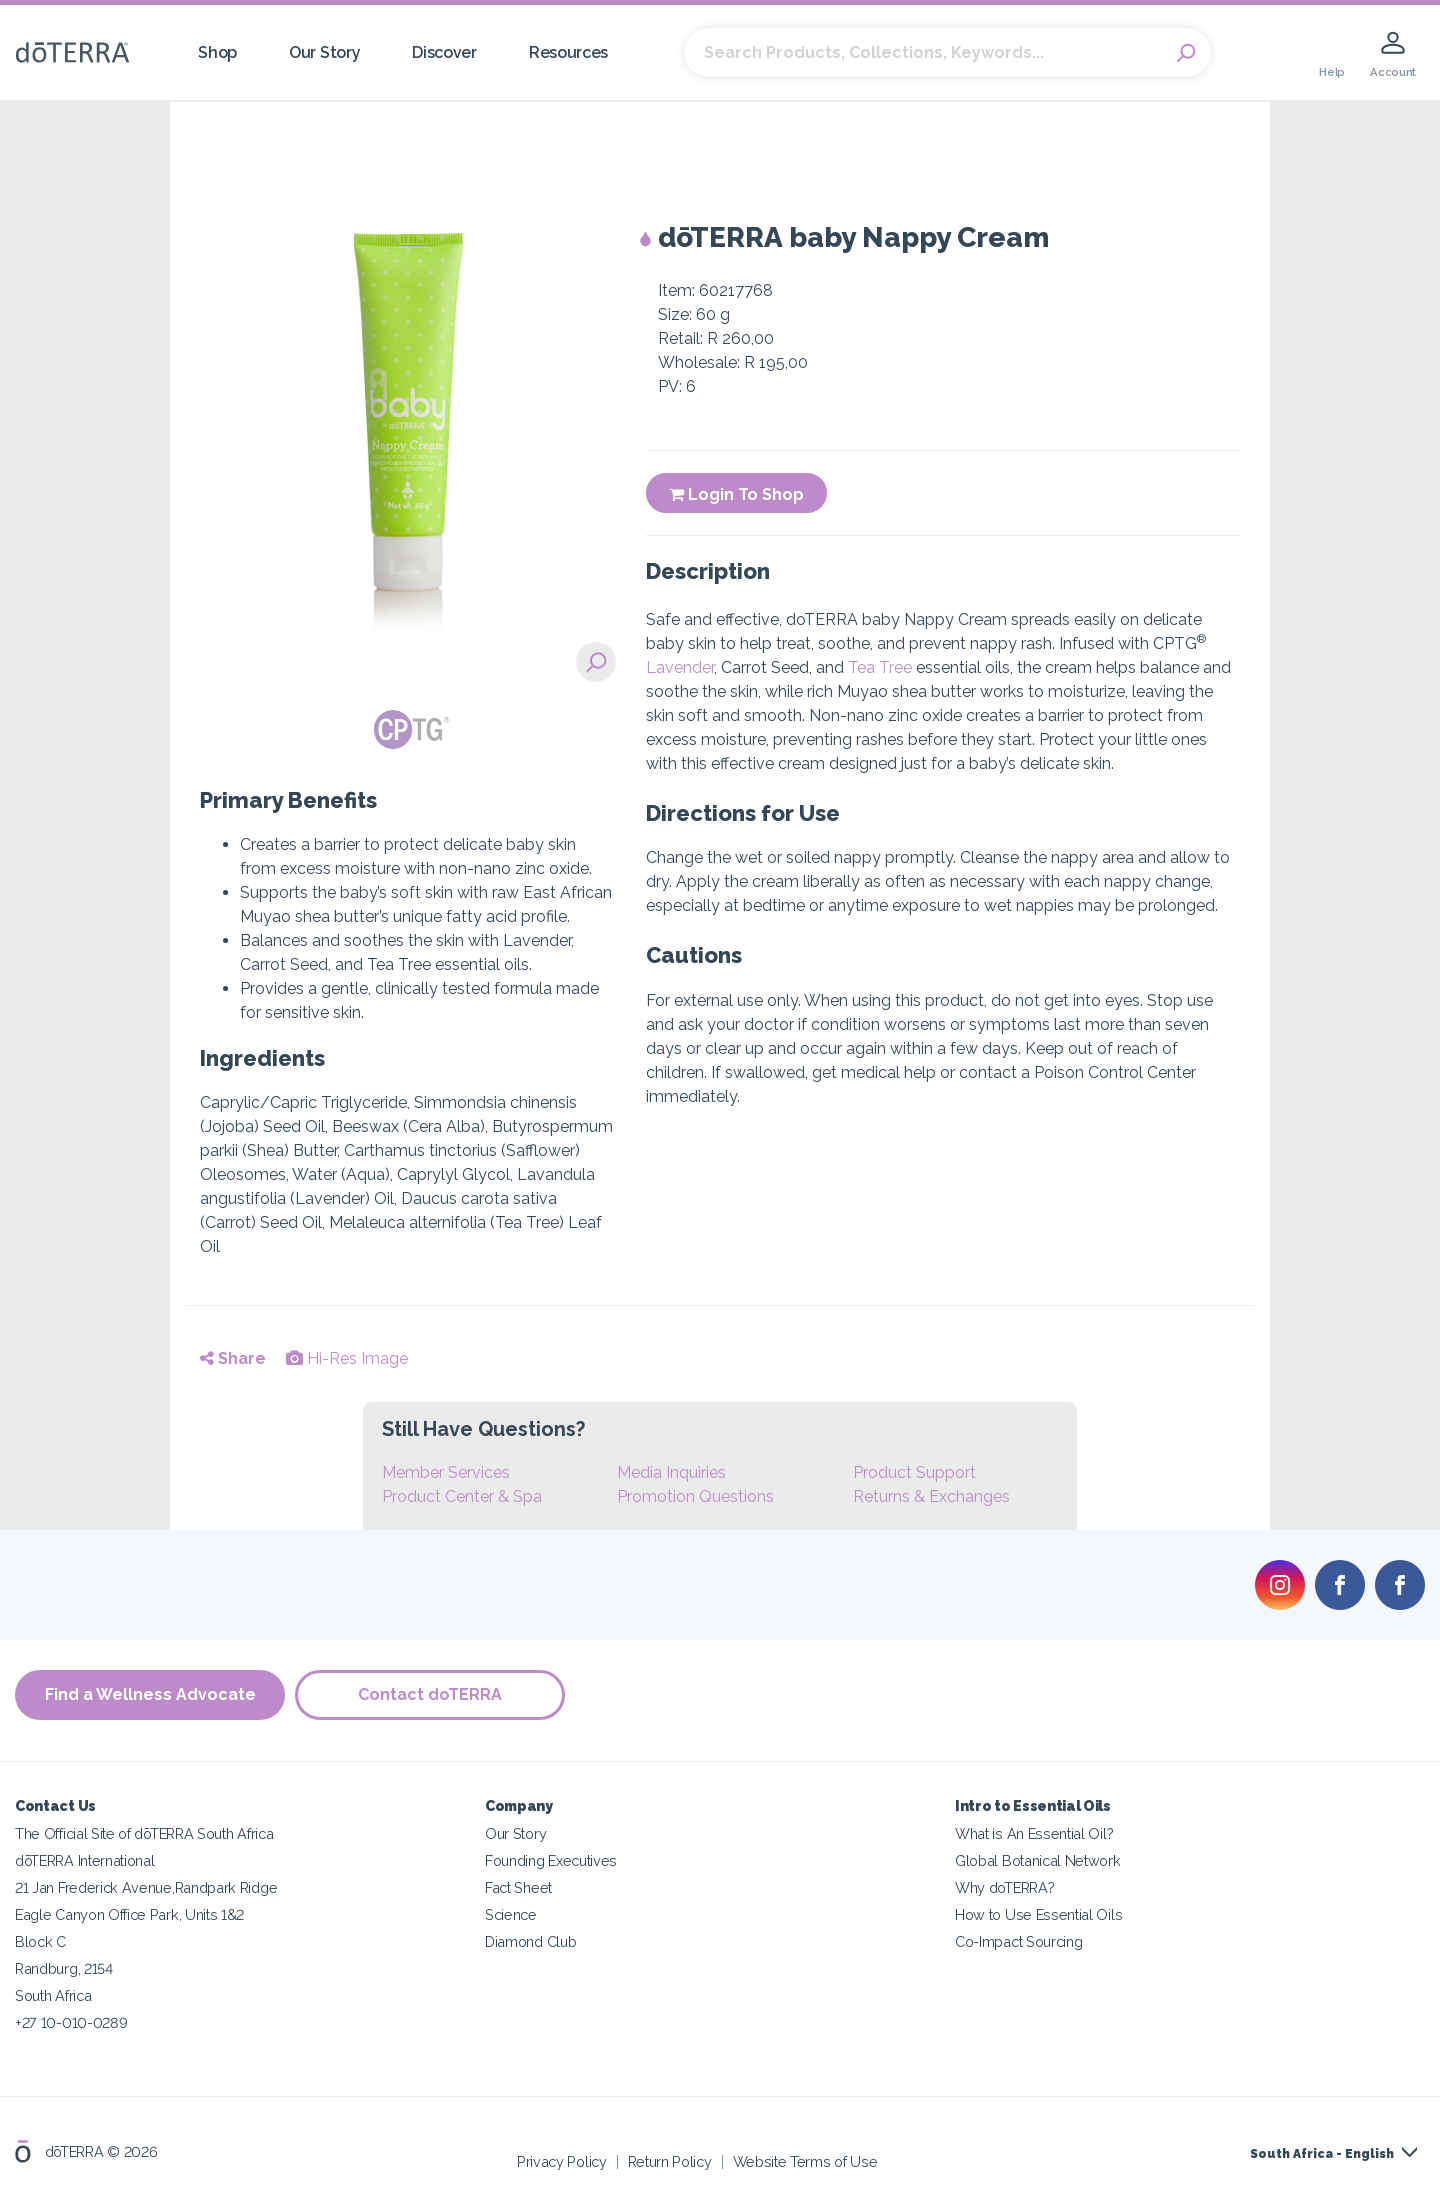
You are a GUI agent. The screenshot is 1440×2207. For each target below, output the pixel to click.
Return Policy (670, 2161)
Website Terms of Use (805, 2161)
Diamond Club (530, 1941)
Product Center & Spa (462, 1496)
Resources (568, 52)
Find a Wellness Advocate (150, 1695)
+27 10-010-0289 (71, 2022)
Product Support (914, 1472)
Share (233, 1358)
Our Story (324, 52)
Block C (40, 1941)
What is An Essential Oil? (1034, 1833)
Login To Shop (736, 494)
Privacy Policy (562, 2161)
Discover (444, 52)
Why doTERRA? (1004, 1887)
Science (511, 1914)
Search (1186, 53)
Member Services (446, 1472)
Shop (217, 52)
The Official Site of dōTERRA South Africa (144, 1833)
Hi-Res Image (347, 1358)
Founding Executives (551, 1860)
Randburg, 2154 (64, 1968)
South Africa (53, 1995)
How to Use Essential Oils (1038, 1914)
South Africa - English (1322, 2154)
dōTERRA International (85, 1860)
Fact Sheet (518, 1887)
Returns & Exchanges (931, 1496)
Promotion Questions (695, 1496)
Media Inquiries (671, 1472)
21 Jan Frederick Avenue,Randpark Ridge (146, 1887)
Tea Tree (880, 667)
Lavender (680, 667)
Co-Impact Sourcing (1018, 1941)
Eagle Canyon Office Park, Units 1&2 (129, 1914)
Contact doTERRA (430, 1695)
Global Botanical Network (1038, 1860)
